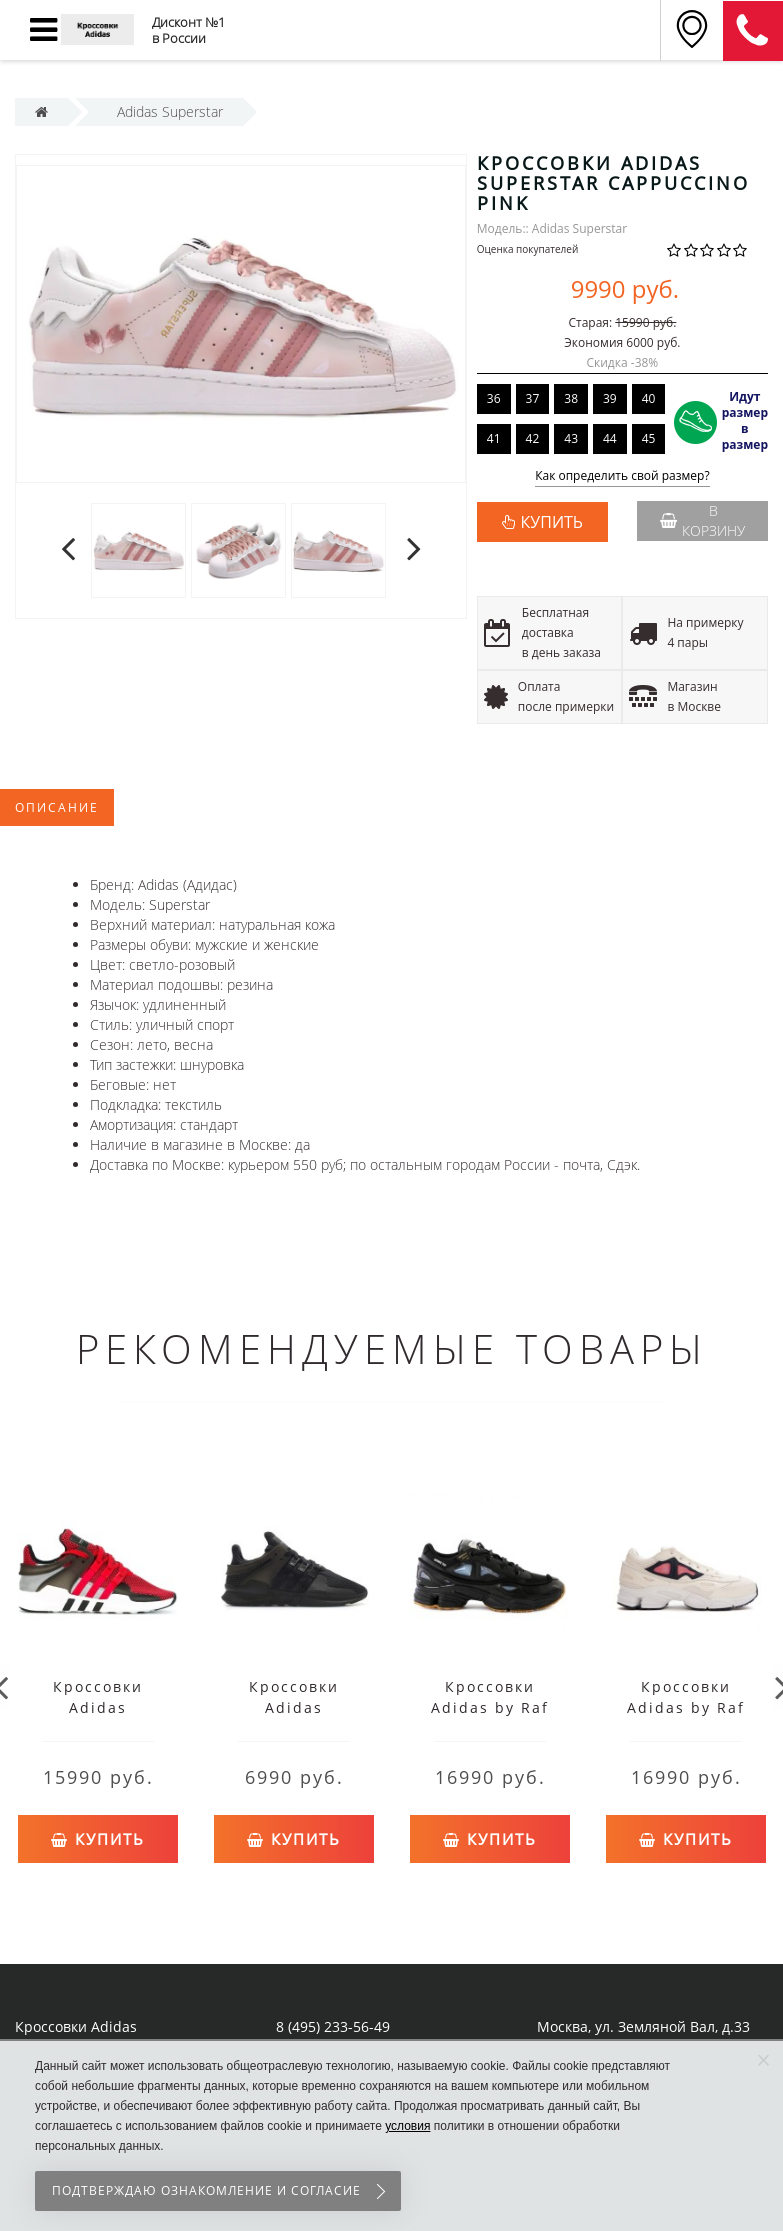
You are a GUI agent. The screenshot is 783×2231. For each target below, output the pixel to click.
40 (649, 398)
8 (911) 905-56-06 (753, 31)
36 (494, 398)
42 (533, 438)
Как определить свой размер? (622, 476)
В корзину (702, 520)
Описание (57, 807)
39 (610, 398)
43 (571, 438)
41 (494, 438)
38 (571, 398)
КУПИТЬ (552, 522)
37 (533, 398)
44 (610, 438)
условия (407, 2126)
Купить (98, 1834)
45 (649, 438)
